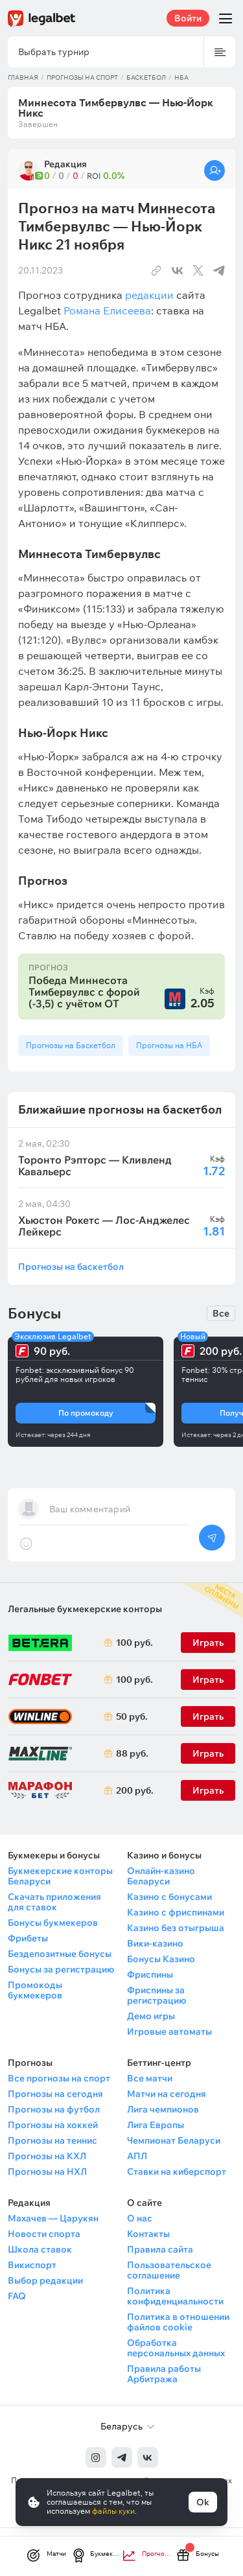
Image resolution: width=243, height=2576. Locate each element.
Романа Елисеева (107, 310)
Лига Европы (155, 2125)
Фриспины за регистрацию (156, 1995)
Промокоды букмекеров (35, 1990)
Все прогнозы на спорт (59, 2078)
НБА (181, 77)
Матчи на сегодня (166, 2094)
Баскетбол (146, 77)
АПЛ (137, 2156)
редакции (149, 294)
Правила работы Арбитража (164, 2374)
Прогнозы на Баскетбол (70, 1045)
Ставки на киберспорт (176, 2171)
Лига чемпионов (163, 2109)
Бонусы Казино (161, 1959)
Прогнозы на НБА (169, 1045)
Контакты (148, 2234)
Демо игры (151, 2016)
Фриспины (150, 1974)
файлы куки (113, 2511)
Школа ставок (40, 2249)
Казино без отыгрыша (175, 1928)
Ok (202, 2502)
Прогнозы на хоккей (53, 2125)
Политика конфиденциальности (175, 2296)
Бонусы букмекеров (53, 1922)
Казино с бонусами (169, 1897)
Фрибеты (28, 1938)
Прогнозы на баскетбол (71, 1266)
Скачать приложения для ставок (54, 1902)
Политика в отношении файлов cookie (178, 2322)
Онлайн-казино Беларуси (161, 1876)
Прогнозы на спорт (82, 77)
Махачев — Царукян (53, 2218)
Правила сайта (160, 2249)
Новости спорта (44, 2234)
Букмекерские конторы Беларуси (60, 1876)
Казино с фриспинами (175, 1912)
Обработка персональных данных (176, 2348)
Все (221, 1313)
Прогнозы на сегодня (55, 2094)
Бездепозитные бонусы (59, 1954)
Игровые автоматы (169, 2031)
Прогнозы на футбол (54, 2109)
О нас (139, 2218)
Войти (188, 18)
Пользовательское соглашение (169, 2270)
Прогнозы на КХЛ (47, 2156)
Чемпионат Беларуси (173, 2140)
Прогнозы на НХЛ (47, 2171)
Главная (23, 77)
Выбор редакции (45, 2280)
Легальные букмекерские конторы (85, 1609)
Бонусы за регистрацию (61, 1969)
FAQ (17, 2296)
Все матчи (149, 2078)
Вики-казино (155, 1943)
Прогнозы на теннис (52, 2140)
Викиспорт (32, 2265)
